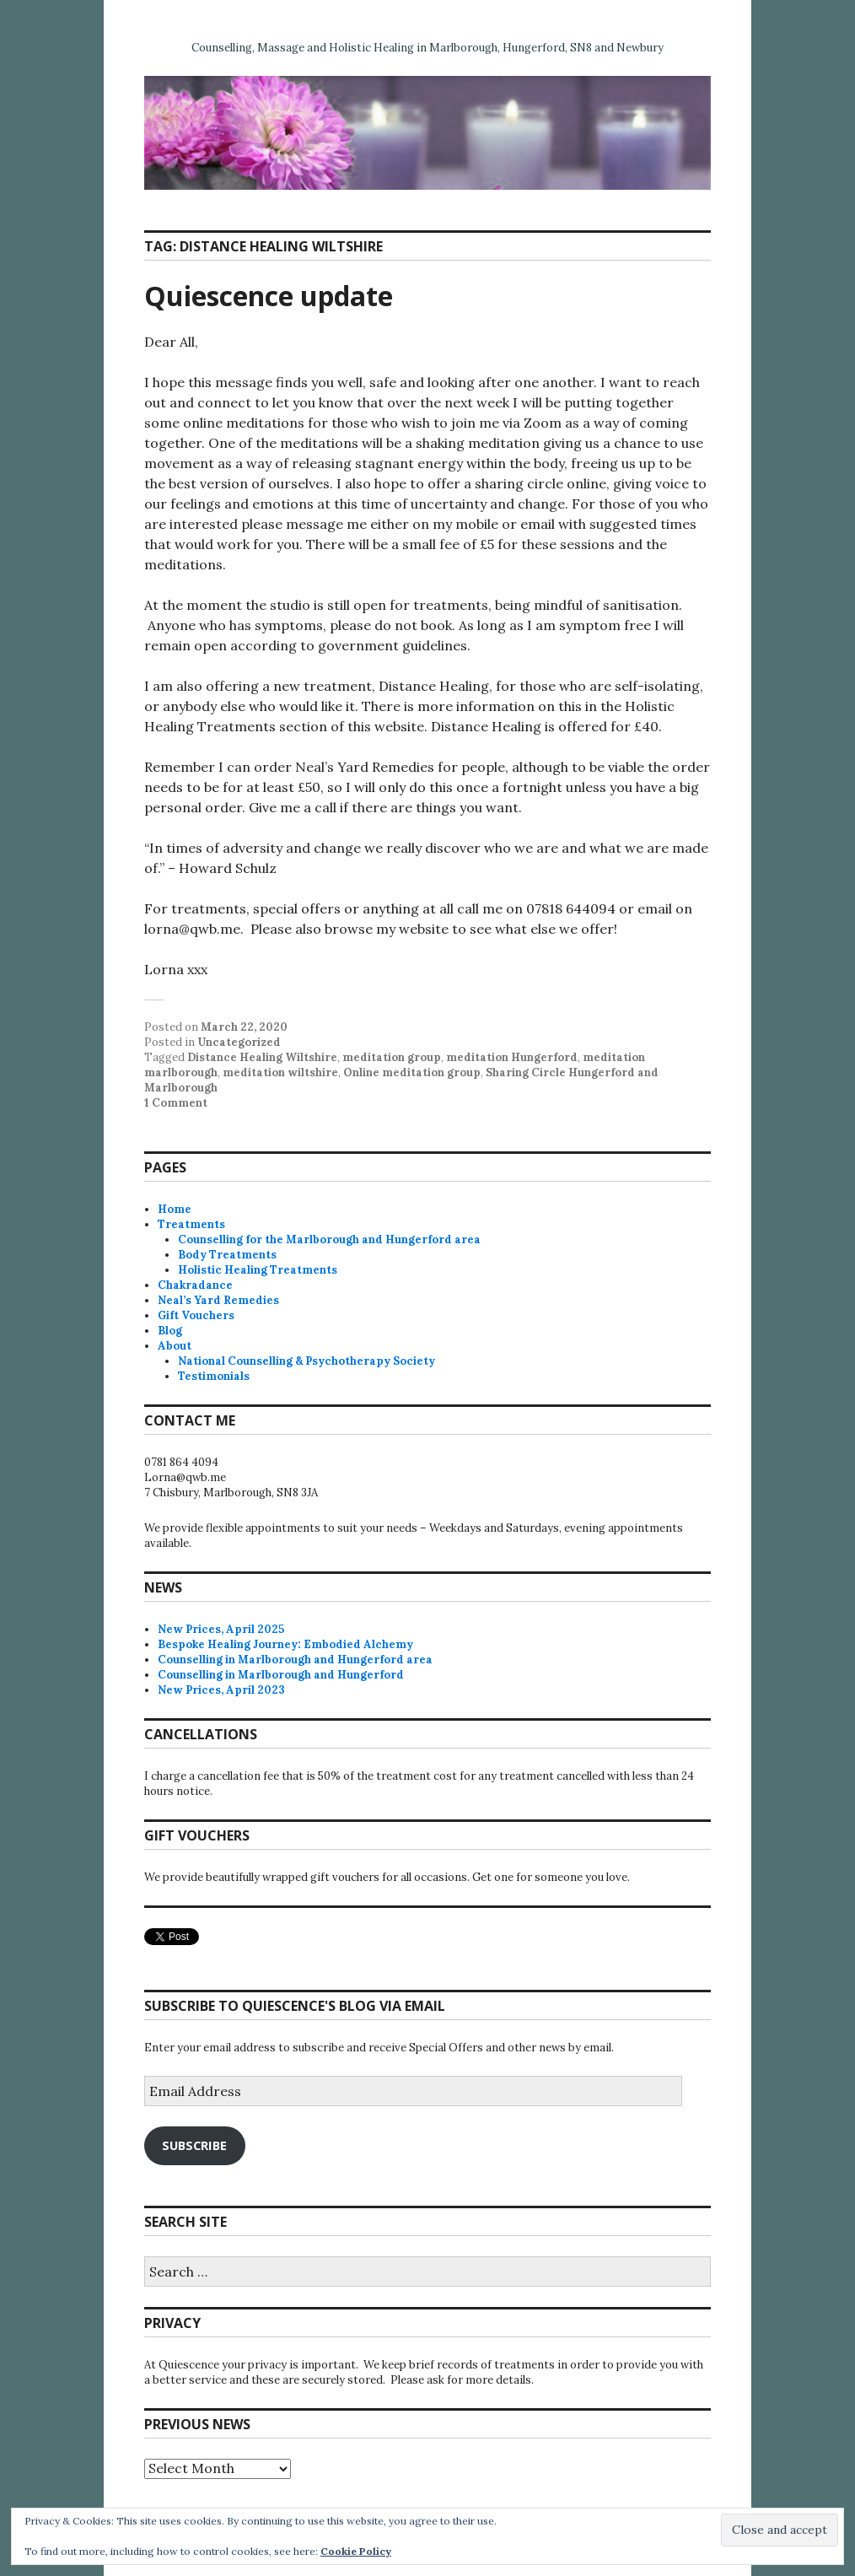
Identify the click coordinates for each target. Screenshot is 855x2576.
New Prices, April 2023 (221, 1690)
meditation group (391, 1057)
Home (174, 1209)
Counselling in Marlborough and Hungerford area (295, 1659)
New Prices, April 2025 (221, 1629)
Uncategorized (239, 1042)
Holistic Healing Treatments (257, 1270)
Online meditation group (412, 1072)
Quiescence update (268, 296)
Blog (170, 1330)
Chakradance (195, 1285)
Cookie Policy (355, 2551)
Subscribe (194, 2145)
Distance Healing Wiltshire (262, 1057)
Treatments (191, 1224)
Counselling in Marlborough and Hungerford (281, 1675)
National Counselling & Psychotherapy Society (306, 1361)
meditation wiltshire (280, 1072)
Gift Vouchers (196, 1315)
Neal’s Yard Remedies (218, 1300)
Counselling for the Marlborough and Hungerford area (329, 1239)
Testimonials (214, 1376)
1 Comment (175, 1103)
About (174, 1346)
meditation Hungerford (512, 1057)
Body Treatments (227, 1255)
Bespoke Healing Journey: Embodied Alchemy (285, 1644)
